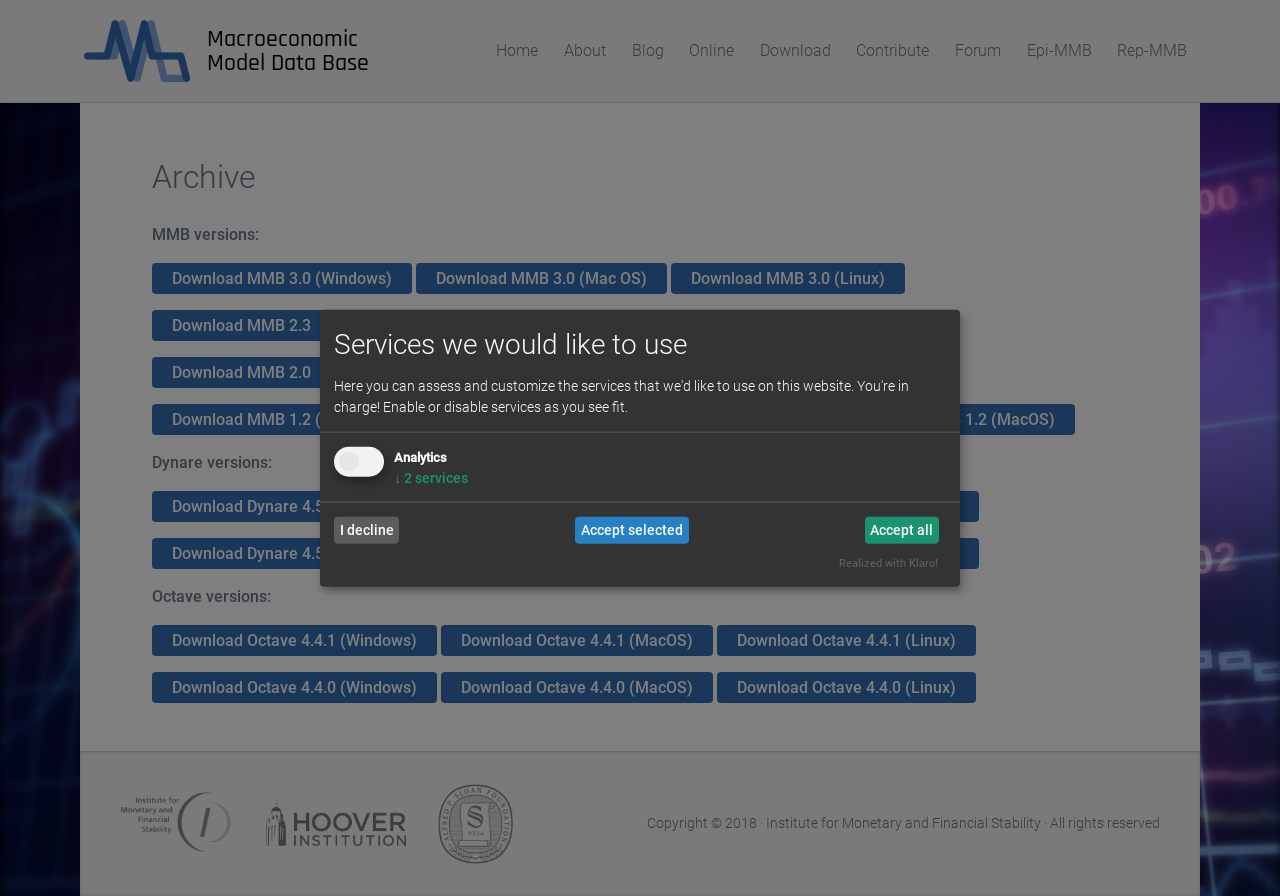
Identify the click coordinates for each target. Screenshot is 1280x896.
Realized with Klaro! (888, 563)
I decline (367, 530)
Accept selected (632, 530)
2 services (431, 477)
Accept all (901, 530)
